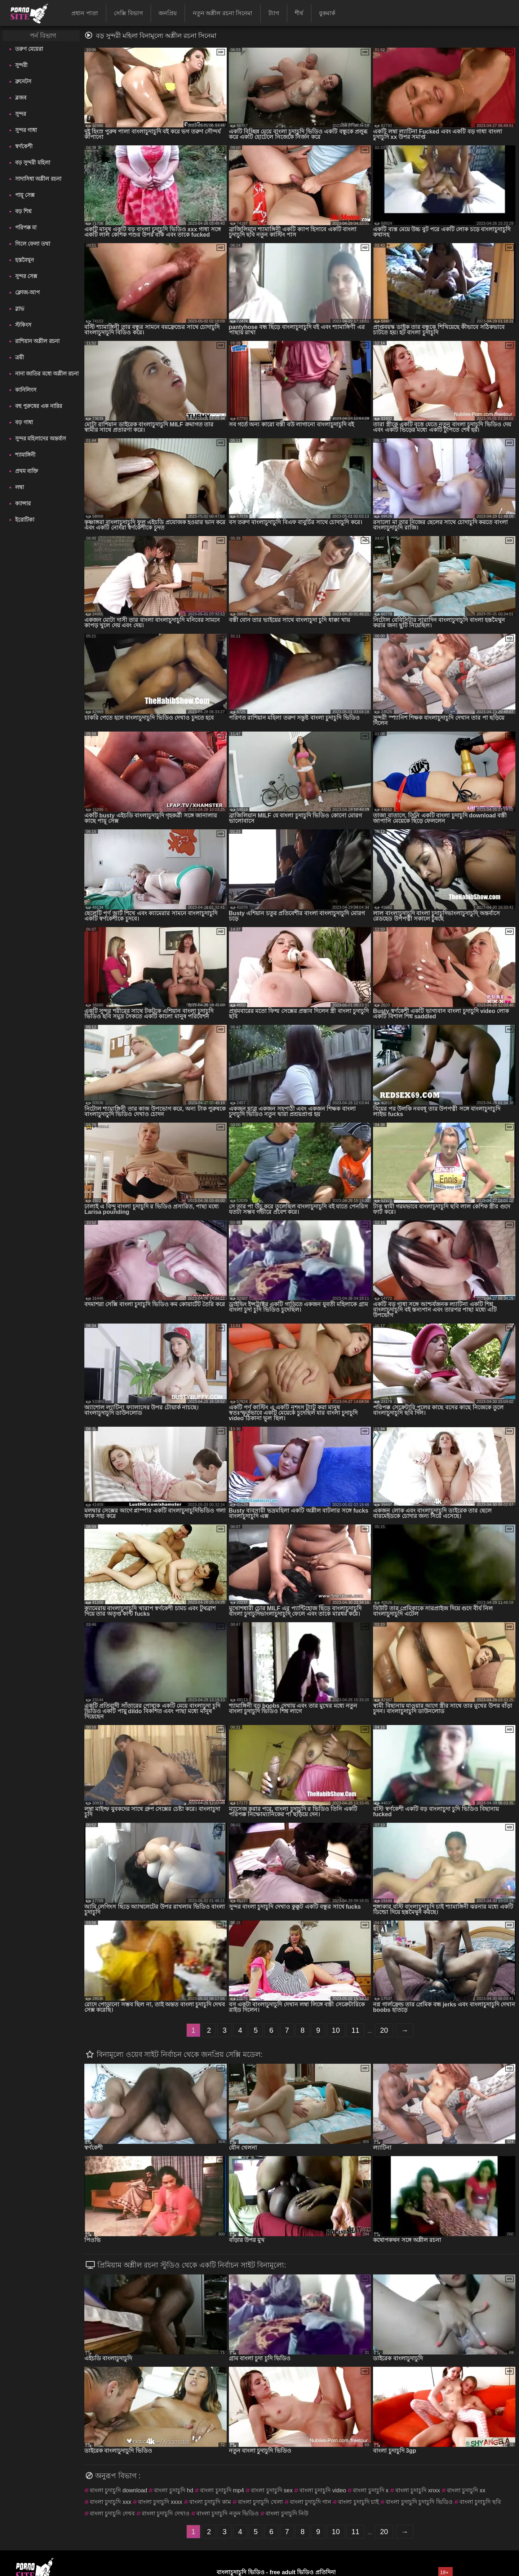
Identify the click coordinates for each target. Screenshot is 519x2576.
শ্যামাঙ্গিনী (25, 455)
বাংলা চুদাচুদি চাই (358, 2502)
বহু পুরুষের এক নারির (38, 406)
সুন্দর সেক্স (26, 276)
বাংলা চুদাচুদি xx (466, 2490)
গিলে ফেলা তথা (32, 244)
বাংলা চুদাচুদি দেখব (112, 2513)
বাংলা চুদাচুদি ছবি (480, 2502)
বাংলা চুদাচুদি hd (173, 2490)
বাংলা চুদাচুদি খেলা (260, 2502)
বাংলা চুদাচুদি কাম (210, 2502)
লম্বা (19, 487)
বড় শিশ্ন (23, 211)
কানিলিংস (25, 390)
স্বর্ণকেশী (23, 146)
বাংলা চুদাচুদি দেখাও (166, 2513)
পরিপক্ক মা (25, 227)
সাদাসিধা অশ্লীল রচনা (38, 179)
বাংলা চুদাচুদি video (323, 2490)
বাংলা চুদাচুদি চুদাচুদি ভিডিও (419, 2502)
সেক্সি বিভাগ (128, 13)
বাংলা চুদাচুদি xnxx (417, 2490)
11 (355, 2030)
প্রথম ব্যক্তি (26, 471)
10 (336, 2030)
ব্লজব (20, 98)
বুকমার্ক (327, 13)
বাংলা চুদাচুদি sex (272, 2490)
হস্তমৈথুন (24, 260)
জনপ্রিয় (168, 13)
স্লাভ (19, 309)
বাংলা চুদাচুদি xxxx (160, 2502)
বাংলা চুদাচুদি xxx (110, 2502)
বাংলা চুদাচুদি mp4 (222, 2490)
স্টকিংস (23, 325)
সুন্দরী (21, 65)
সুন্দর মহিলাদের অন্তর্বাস (40, 438)
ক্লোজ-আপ (27, 292)
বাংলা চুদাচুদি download (118, 2490)
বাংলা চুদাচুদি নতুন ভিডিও (227, 2513)
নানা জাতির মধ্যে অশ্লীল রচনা (47, 373)
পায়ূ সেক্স (25, 195)
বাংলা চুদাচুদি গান (311, 2502)
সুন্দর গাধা (26, 130)
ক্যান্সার (23, 503)
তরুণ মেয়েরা (29, 49)
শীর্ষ (299, 13)
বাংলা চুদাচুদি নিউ (287, 2513)
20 (384, 2030)
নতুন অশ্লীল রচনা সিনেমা (222, 13)
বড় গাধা (24, 422)
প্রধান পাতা (84, 13)
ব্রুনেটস (23, 81)
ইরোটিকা (24, 520)
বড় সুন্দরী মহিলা (32, 162)
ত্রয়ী (19, 357)
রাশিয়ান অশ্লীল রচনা (37, 341)
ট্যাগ (274, 13)
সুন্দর (20, 114)
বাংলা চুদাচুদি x (371, 2490)
